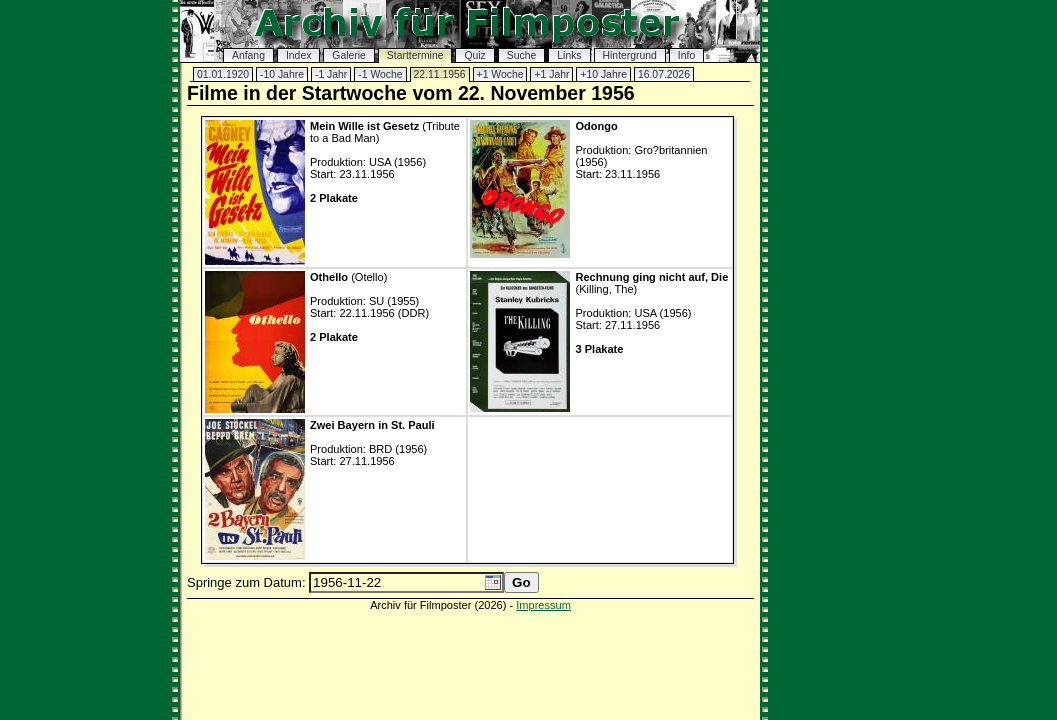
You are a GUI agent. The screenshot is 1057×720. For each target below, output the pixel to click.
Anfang (248, 55)
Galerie (349, 55)
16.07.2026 (664, 74)
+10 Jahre (603, 74)
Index (298, 55)
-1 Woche (380, 74)
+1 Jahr (551, 74)
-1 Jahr (331, 74)
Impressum (543, 605)
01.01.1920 (223, 74)
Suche (521, 55)
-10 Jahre (282, 74)
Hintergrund (630, 55)
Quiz (474, 55)
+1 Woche (500, 74)
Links (569, 55)
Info (686, 55)
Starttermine (415, 55)
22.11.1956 (440, 74)
